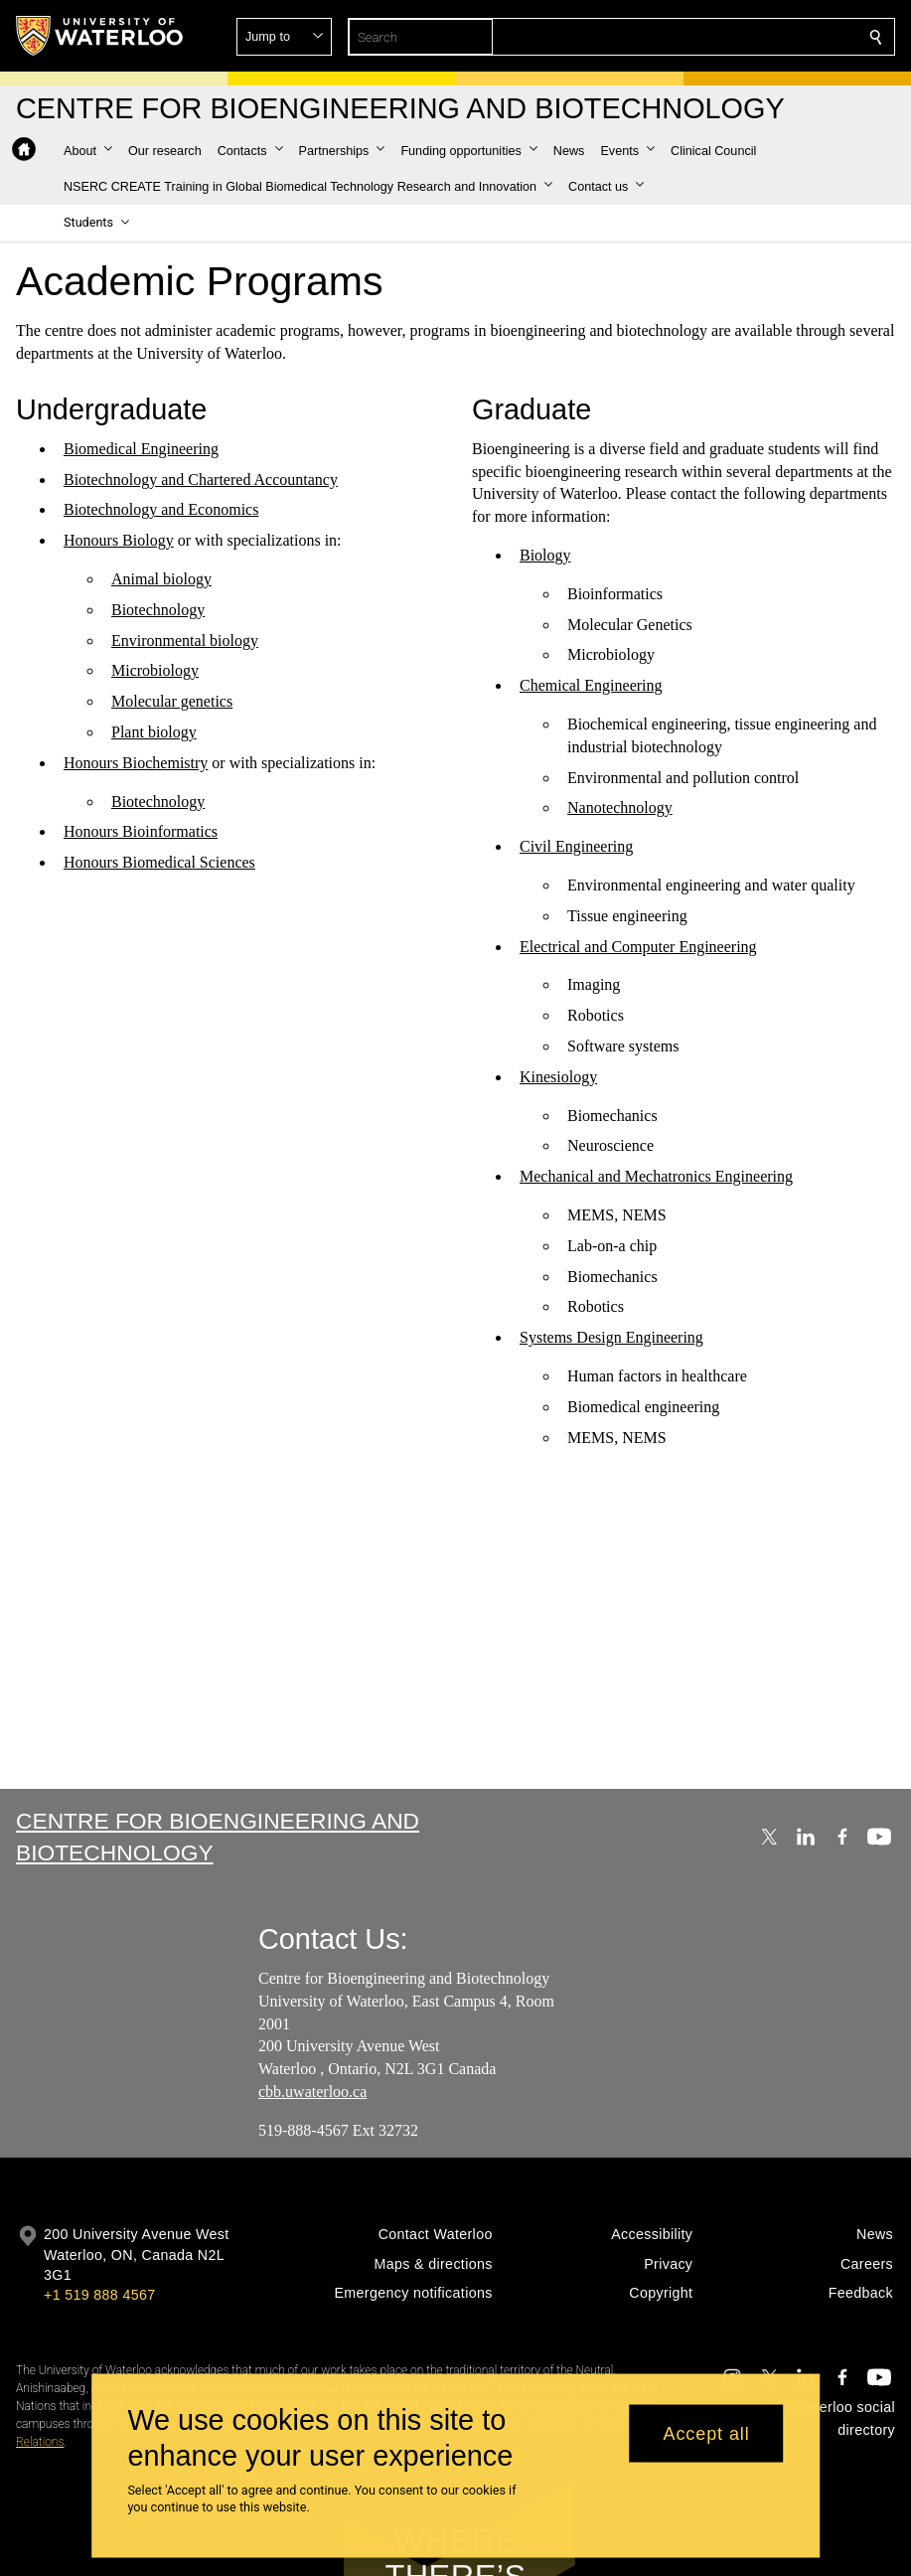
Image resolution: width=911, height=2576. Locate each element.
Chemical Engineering (591, 686)
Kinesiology (558, 1076)
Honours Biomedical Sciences (159, 863)
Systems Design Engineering (611, 1338)
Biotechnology (158, 609)
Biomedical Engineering (141, 448)
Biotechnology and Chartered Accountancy (201, 479)
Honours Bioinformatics (141, 832)
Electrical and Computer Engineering (638, 946)
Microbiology (155, 671)
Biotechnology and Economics (161, 510)
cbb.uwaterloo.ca (312, 2091)
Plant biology (154, 732)
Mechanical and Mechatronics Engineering (656, 1177)
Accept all (707, 2433)
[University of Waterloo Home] (100, 36)
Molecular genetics (171, 702)
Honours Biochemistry (136, 762)
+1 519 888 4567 (99, 2295)
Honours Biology (119, 541)
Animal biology (161, 579)
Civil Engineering (576, 847)
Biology (545, 556)
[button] (732, 37)
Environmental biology (184, 640)
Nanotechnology (620, 808)
